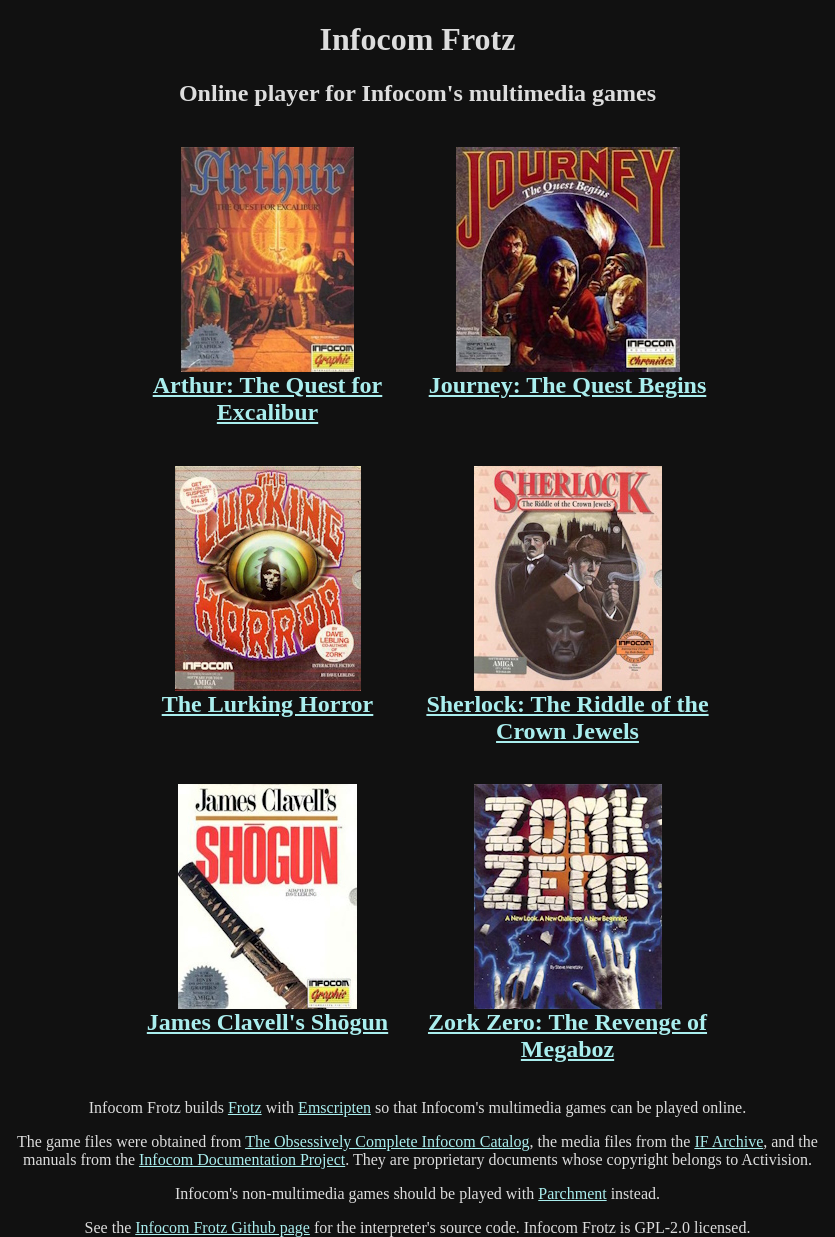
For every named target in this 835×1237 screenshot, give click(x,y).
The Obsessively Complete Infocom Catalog (387, 1141)
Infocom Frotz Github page (222, 1227)
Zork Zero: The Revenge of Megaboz (567, 923)
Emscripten (334, 1107)
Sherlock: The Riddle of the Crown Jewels (567, 605)
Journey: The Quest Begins (568, 272)
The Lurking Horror (268, 591)
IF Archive (728, 1141)
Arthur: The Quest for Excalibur (268, 286)
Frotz (245, 1107)
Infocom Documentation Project (242, 1159)
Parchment (572, 1193)
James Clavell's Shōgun (267, 909)
